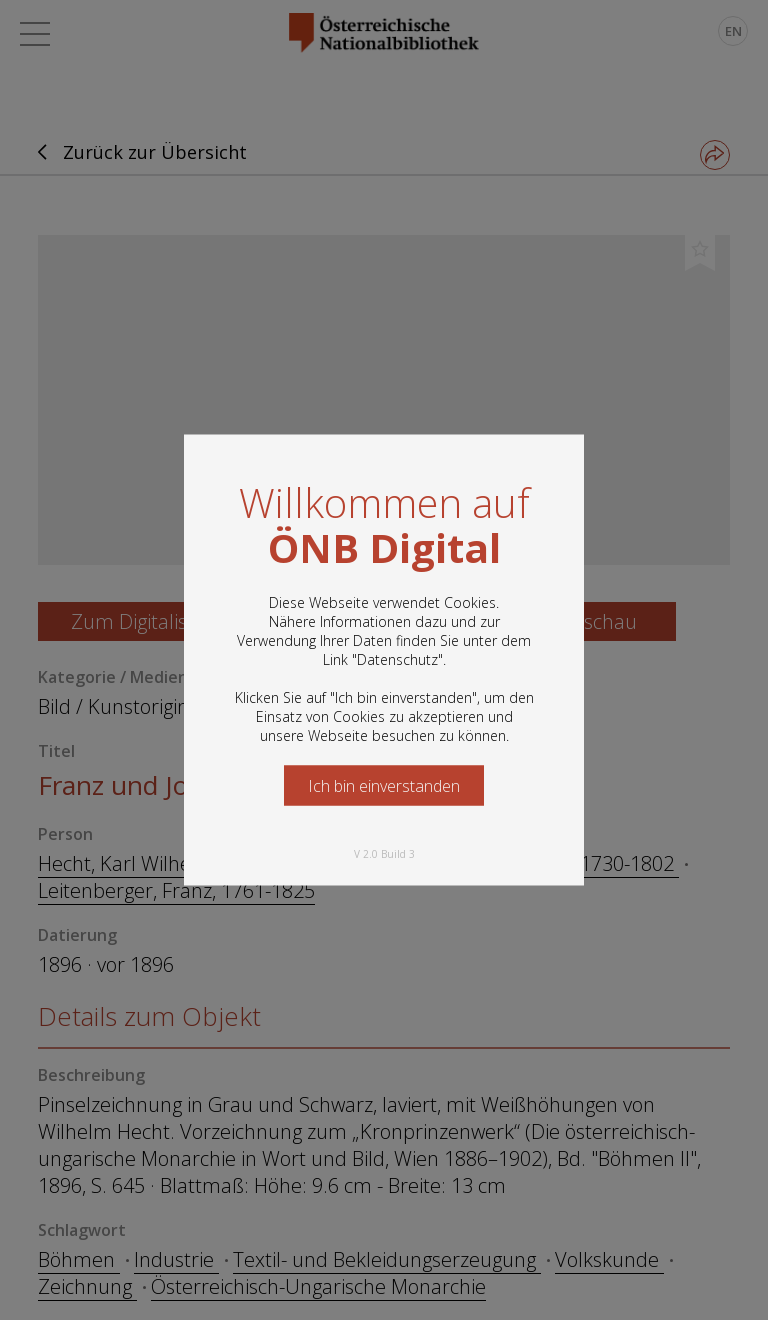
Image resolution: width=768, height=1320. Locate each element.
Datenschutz (397, 659)
